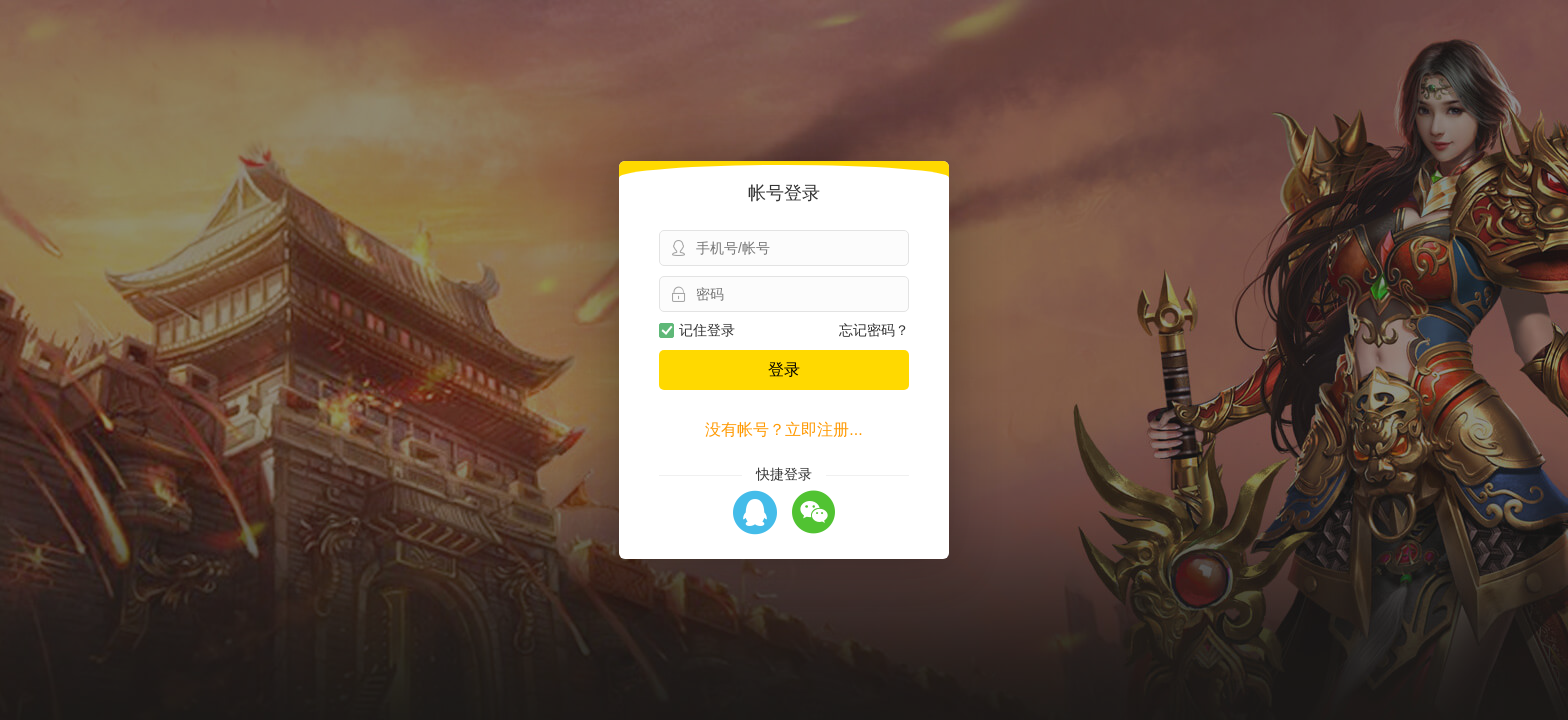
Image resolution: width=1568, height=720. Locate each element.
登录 (784, 369)
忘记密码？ (874, 330)
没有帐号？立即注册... (783, 429)
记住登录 (697, 330)
